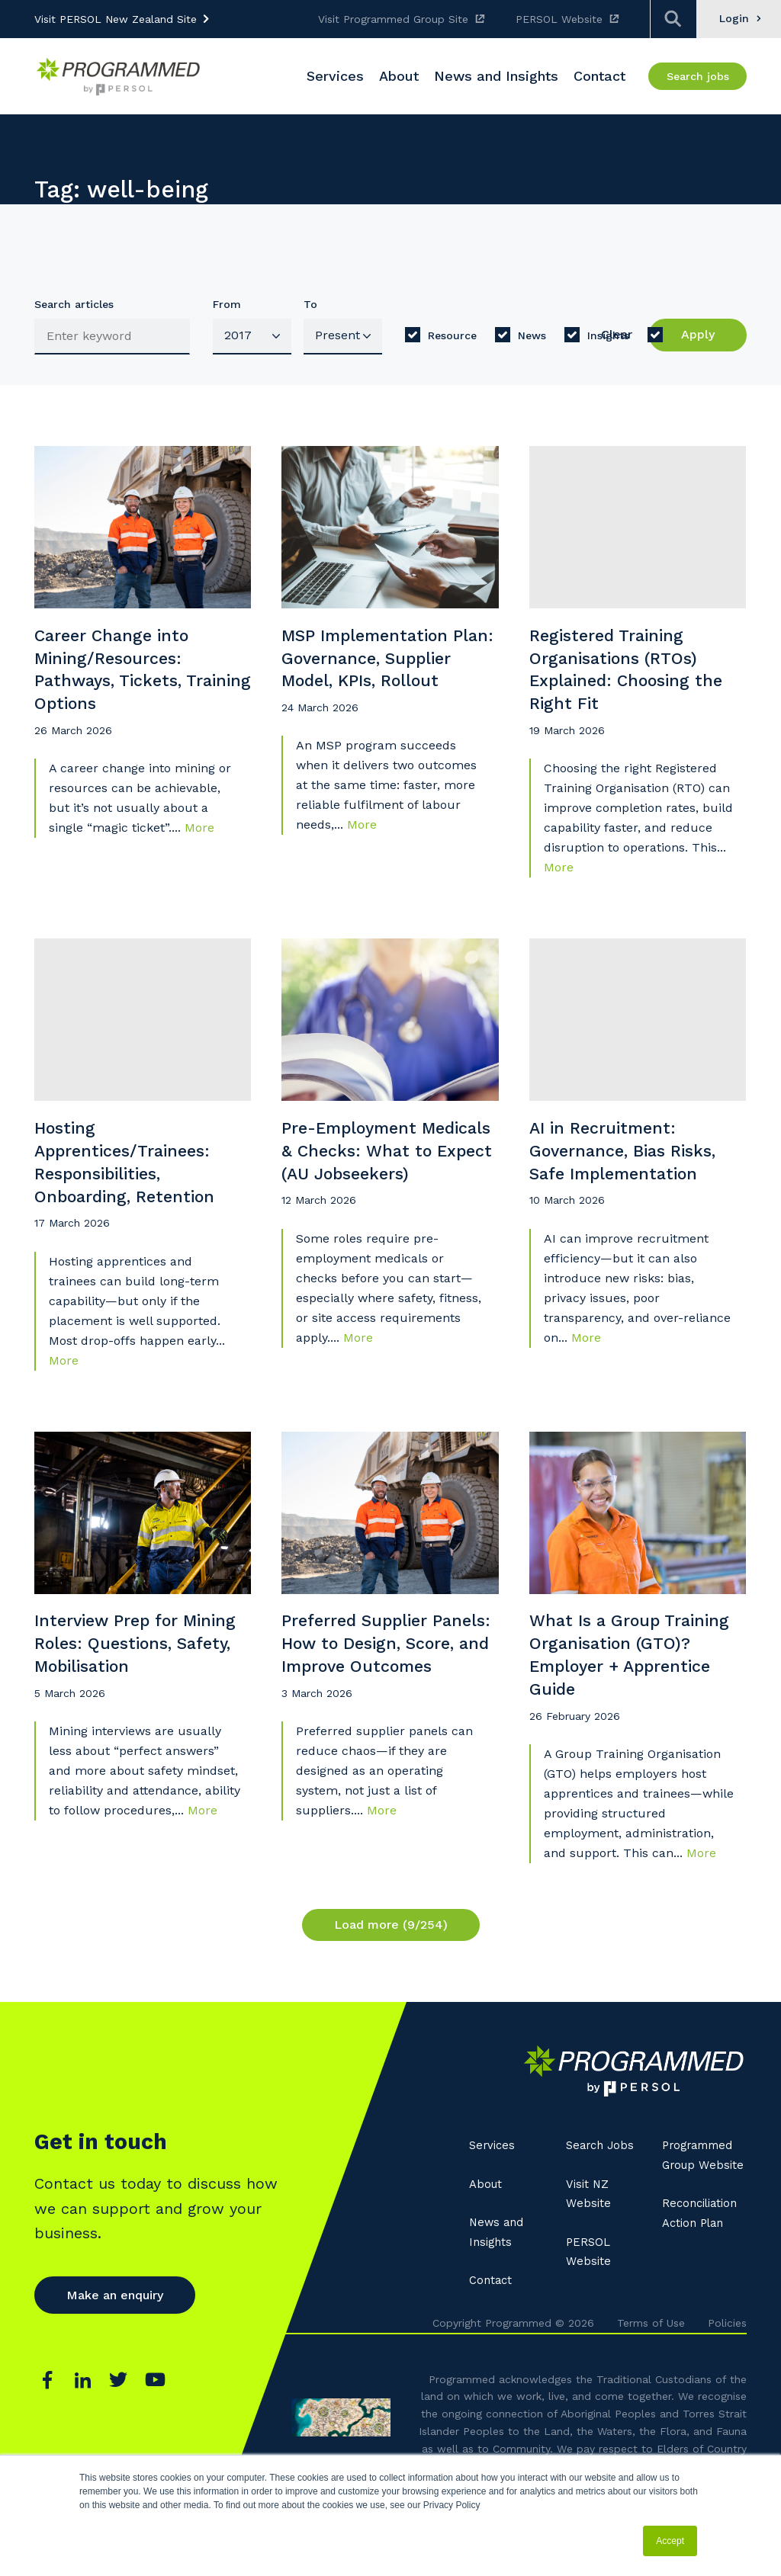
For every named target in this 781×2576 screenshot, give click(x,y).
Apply (698, 334)
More (199, 847)
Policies (727, 2382)
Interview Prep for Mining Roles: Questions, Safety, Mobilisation (116, 1706)
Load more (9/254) (391, 1983)
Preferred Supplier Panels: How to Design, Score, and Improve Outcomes (384, 1706)
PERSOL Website (559, 19)
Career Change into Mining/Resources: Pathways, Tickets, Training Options (120, 682)
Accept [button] (670, 2541)
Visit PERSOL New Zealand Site (115, 19)
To (310, 304)
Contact (492, 2338)
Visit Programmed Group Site (393, 19)
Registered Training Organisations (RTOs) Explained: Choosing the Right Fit (622, 682)
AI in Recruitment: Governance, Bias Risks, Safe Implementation (633, 1181)
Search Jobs (602, 2203)
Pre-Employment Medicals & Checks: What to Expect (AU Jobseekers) (369, 1194)
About (487, 2241)
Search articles (74, 304)
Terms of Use (651, 2382)
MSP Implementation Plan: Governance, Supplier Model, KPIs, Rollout (376, 682)
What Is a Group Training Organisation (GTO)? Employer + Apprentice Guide (624, 1706)
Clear (616, 334)
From (227, 304)
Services (493, 2203)
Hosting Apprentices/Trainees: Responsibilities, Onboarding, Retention (135, 1194)
